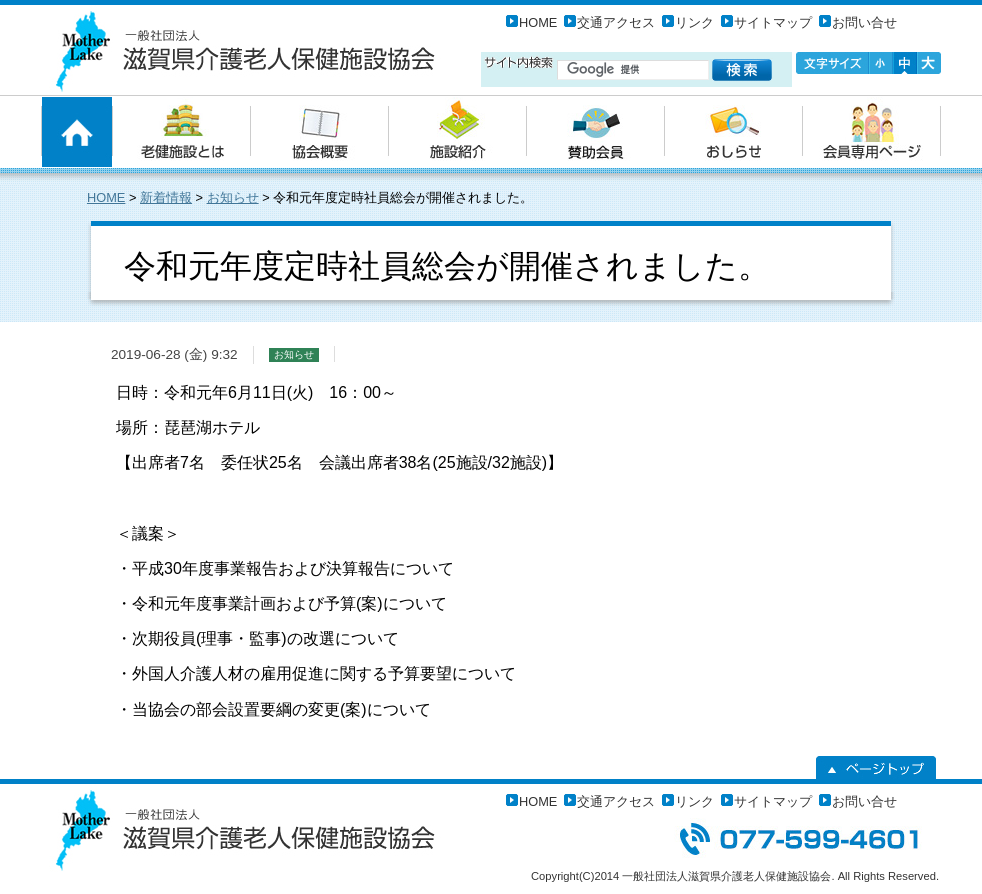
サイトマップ (773, 22)
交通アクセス (616, 22)
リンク (694, 22)
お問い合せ (864, 22)
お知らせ (233, 197)
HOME (538, 22)
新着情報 (166, 197)
